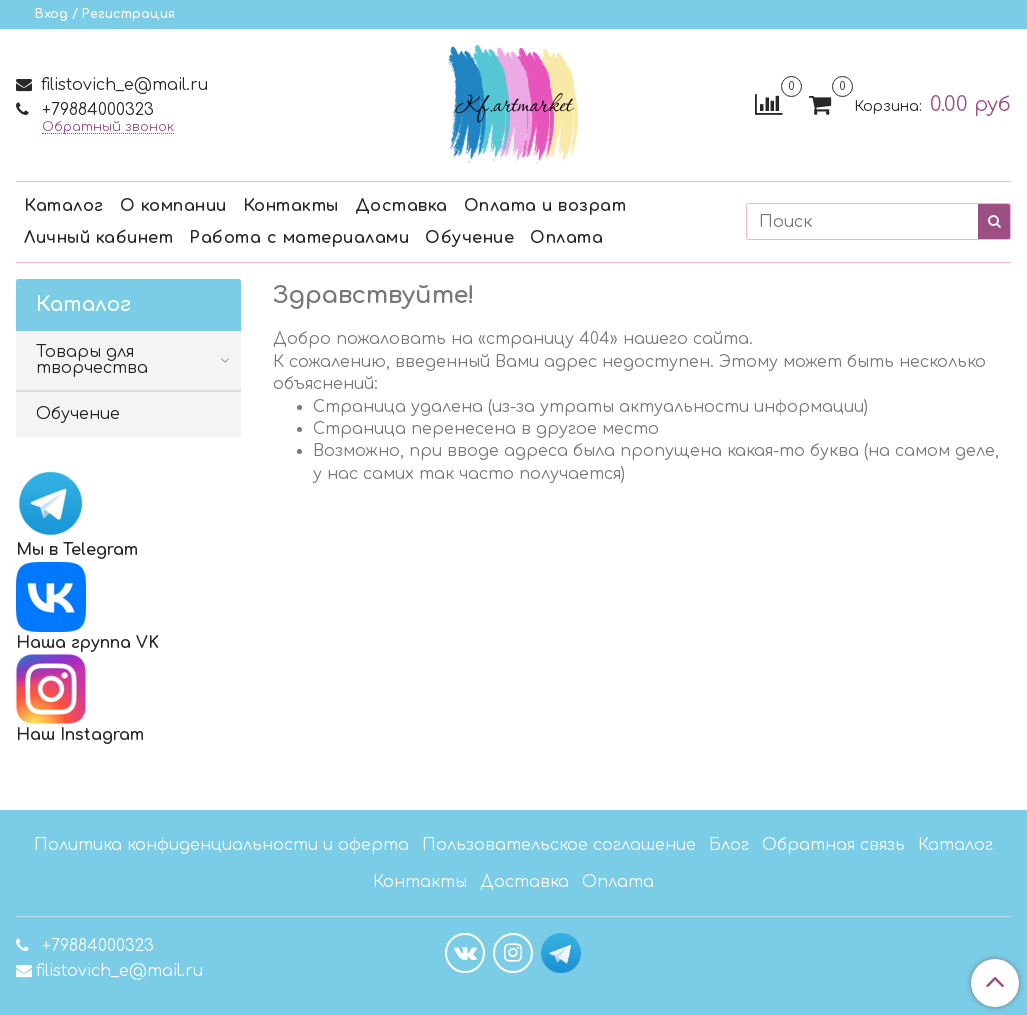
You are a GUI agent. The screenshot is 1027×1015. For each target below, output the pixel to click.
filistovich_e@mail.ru (122, 85)
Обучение (469, 238)
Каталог (64, 206)
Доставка (401, 206)
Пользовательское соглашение (559, 845)
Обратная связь (833, 845)
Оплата (566, 238)
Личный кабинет (98, 238)
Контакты (291, 206)
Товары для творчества (92, 360)
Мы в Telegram (77, 550)
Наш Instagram (80, 699)
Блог (729, 845)
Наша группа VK (87, 607)
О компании (173, 206)
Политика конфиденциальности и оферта (221, 845)
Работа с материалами (299, 238)
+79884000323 (95, 110)
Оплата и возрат (545, 206)
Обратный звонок (108, 127)
